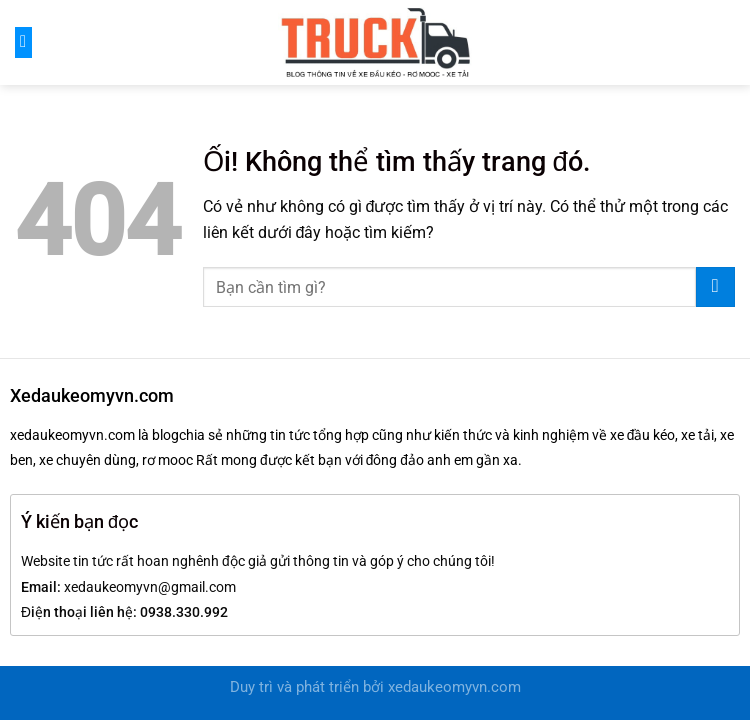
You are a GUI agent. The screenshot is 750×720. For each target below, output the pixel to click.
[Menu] (23, 42)
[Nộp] (715, 287)
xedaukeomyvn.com (454, 687)
